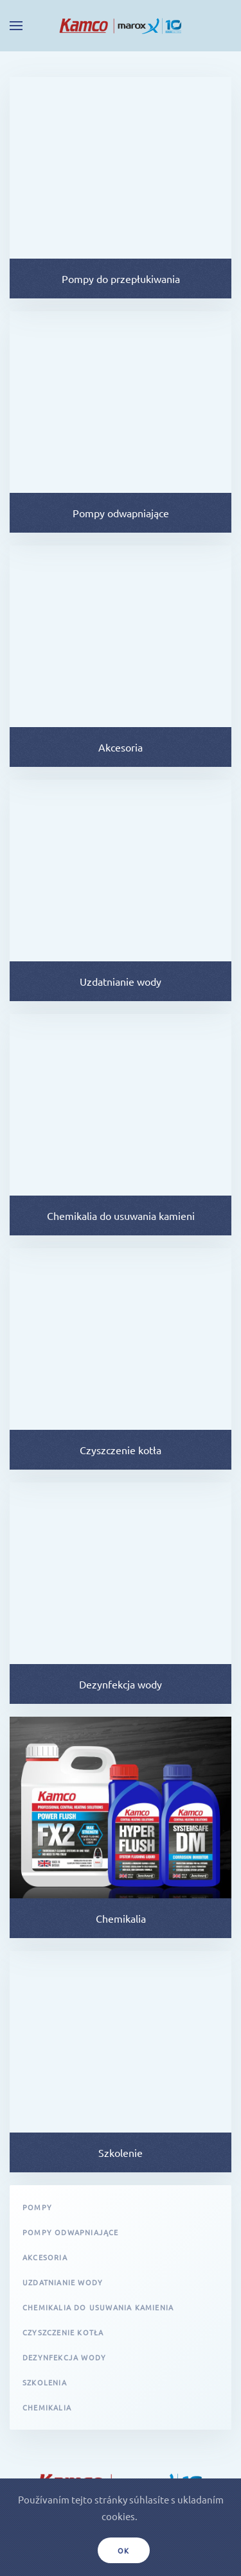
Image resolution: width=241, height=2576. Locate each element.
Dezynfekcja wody (64, 2357)
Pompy (37, 2207)
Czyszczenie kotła (62, 2332)
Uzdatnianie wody (62, 2282)
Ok (124, 2550)
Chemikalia (46, 2407)
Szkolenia (44, 2382)
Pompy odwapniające (70, 2232)
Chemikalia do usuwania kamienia (98, 2307)
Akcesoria (44, 2257)
